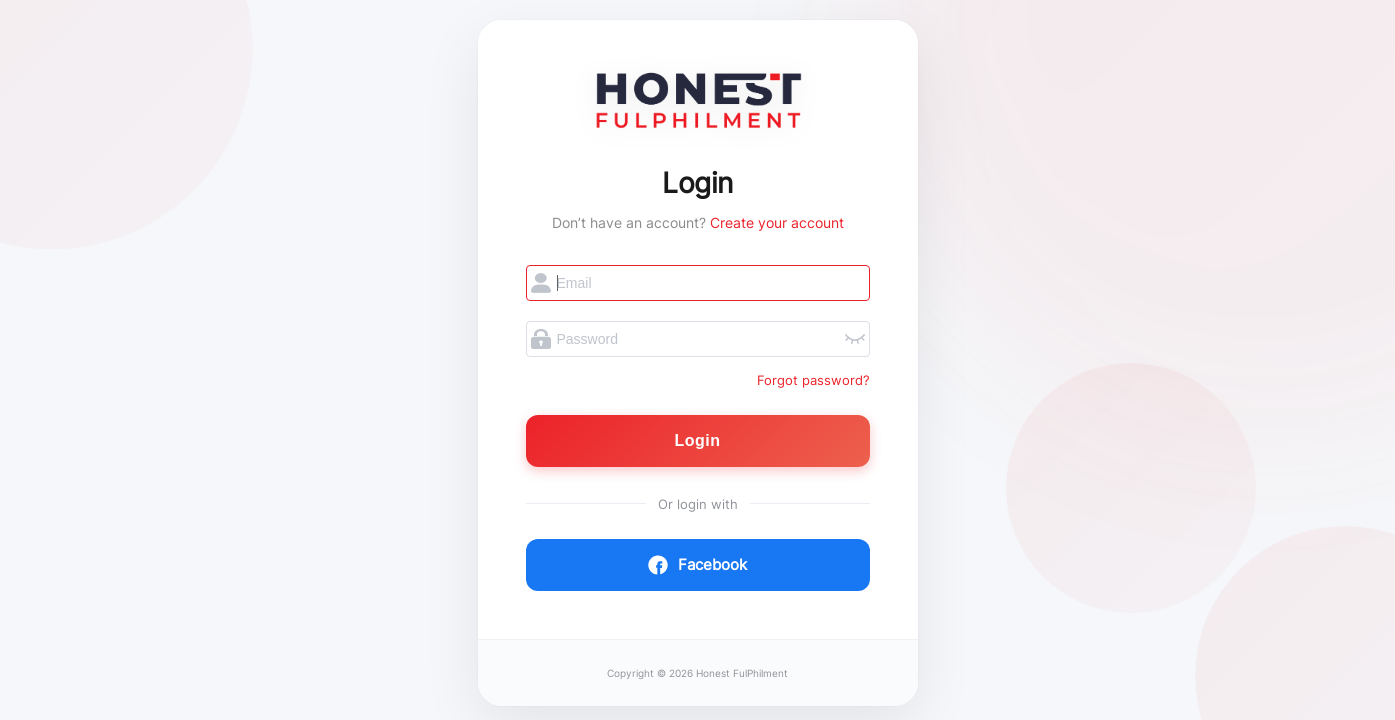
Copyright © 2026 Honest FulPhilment (697, 673)
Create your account (777, 222)
